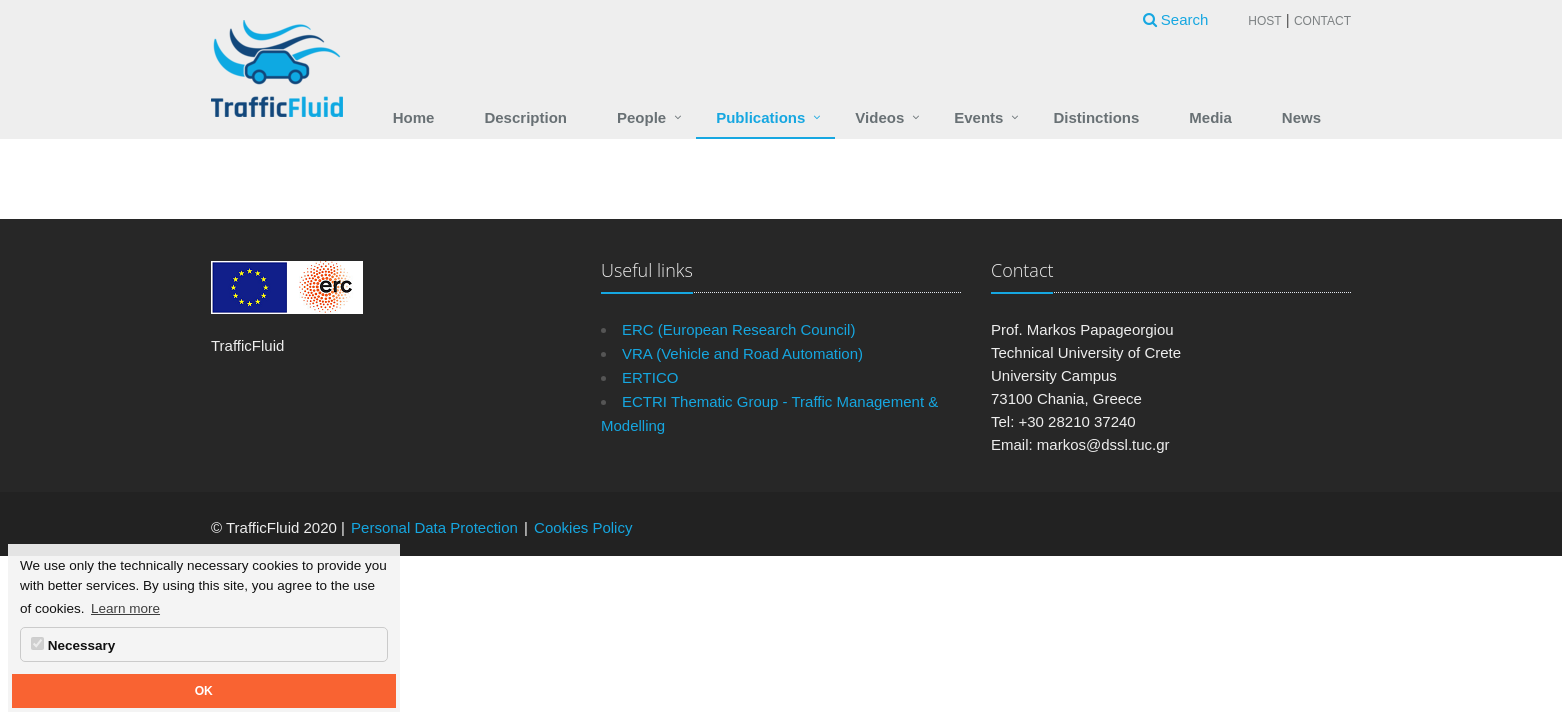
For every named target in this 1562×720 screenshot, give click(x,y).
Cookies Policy (583, 527)
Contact (1322, 21)
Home (414, 117)
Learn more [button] (125, 608)
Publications (760, 117)
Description (525, 117)
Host (1264, 21)
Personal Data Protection (434, 527)
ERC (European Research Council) (738, 329)
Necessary (73, 645)
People (641, 117)
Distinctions (1096, 117)
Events (978, 117)
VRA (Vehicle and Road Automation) (742, 353)
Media (1210, 117)
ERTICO (650, 377)
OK (204, 691)
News (1301, 117)
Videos (879, 117)
